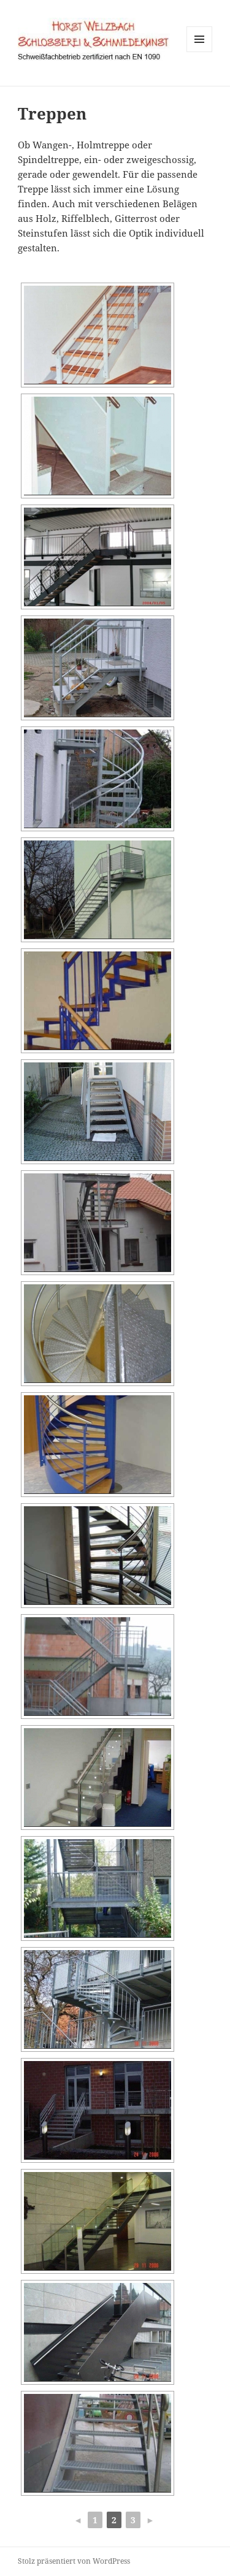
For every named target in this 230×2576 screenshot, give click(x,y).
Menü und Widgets (199, 51)
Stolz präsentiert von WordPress (74, 2561)
